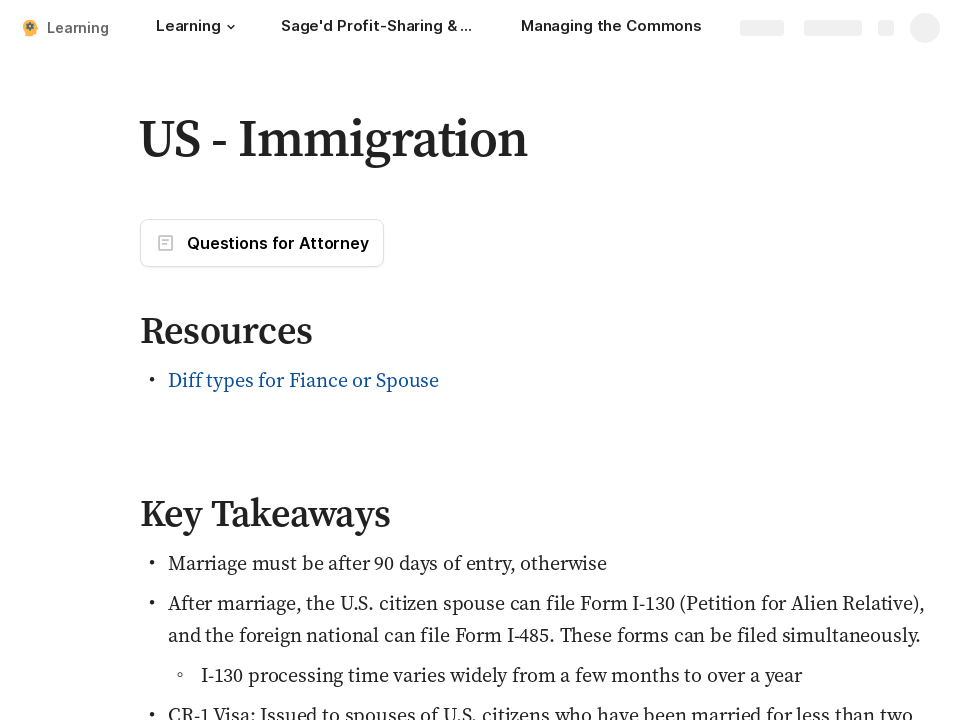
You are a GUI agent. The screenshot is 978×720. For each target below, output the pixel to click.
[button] (231, 27)
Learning (78, 27)
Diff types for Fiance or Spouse (303, 380)
